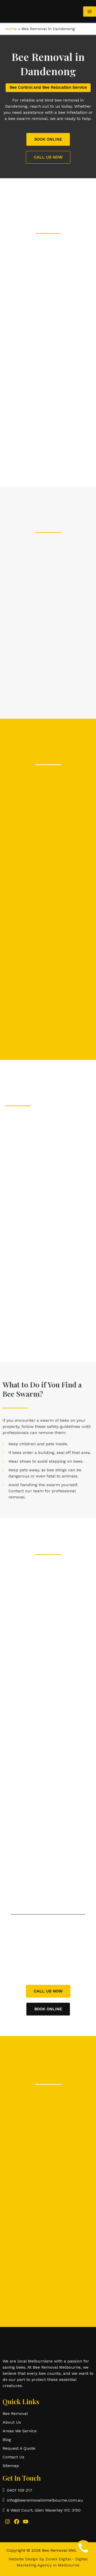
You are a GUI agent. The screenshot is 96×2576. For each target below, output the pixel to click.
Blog (7, 2439)
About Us (12, 2422)
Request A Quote (19, 2448)
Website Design (23, 2559)
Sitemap (11, 2465)
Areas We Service (20, 2430)
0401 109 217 (17, 2490)
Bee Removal (15, 2413)
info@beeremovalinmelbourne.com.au (43, 2500)
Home (11, 28)
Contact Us (13, 2457)
